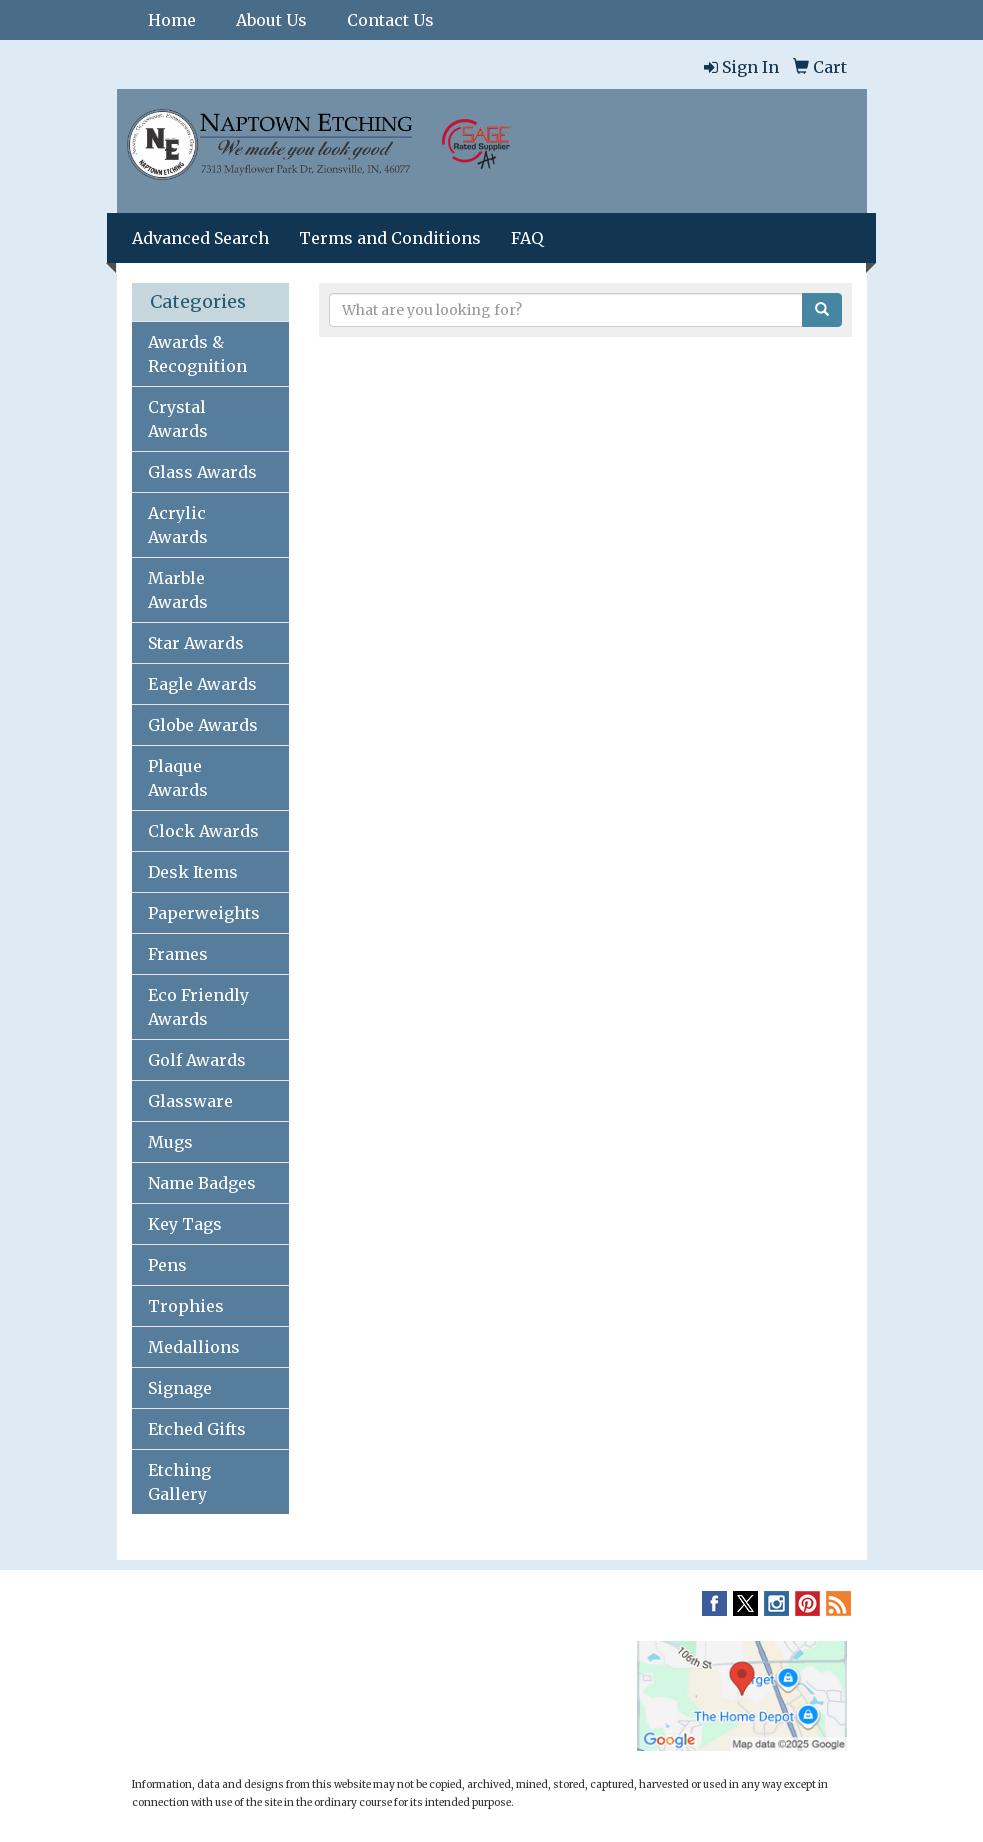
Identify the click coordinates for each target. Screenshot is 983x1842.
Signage (180, 1388)
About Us (271, 20)
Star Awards (196, 643)
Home (172, 20)
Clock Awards (203, 831)
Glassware (190, 1101)
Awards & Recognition (197, 354)
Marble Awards (178, 590)
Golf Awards (197, 1060)
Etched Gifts (197, 1429)
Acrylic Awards (178, 525)
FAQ (527, 238)
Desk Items (193, 872)
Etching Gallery (179, 1482)
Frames (178, 954)
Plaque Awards (178, 778)
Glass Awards (202, 472)
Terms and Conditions (390, 238)
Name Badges (202, 1183)
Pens (167, 1265)
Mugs (170, 1142)
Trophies (186, 1306)
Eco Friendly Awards (198, 1007)
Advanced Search (200, 238)
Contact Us (390, 20)
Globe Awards (203, 725)
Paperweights (204, 913)
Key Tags (185, 1224)
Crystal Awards (178, 419)
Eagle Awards (202, 684)
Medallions (194, 1347)
